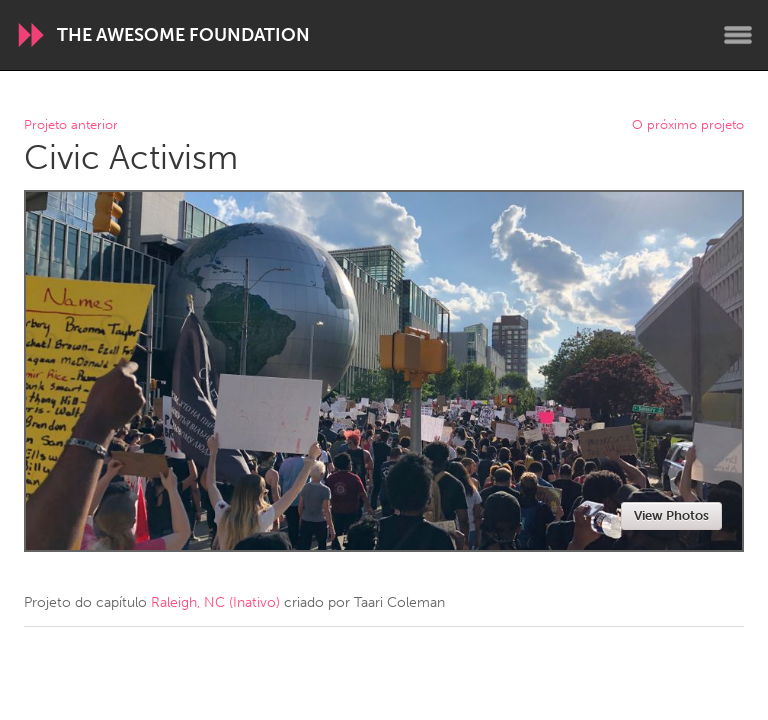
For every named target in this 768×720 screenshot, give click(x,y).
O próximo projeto (688, 125)
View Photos (671, 515)
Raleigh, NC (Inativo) (215, 602)
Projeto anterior (71, 125)
